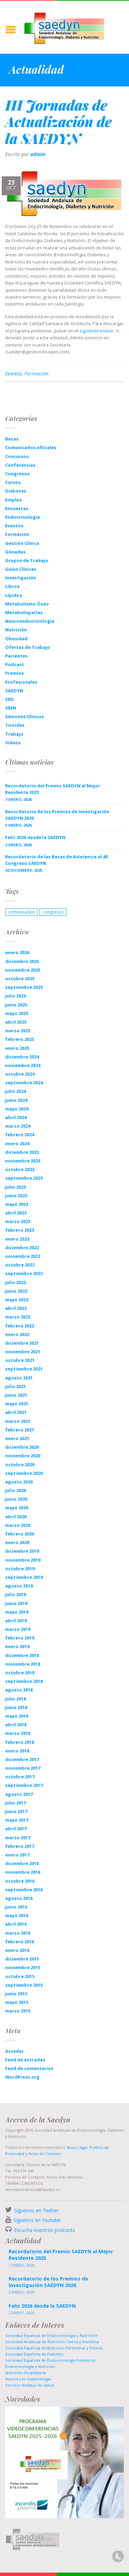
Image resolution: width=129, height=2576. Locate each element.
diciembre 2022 (22, 1247)
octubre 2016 (19, 1881)
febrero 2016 (19, 1941)
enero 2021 (17, 1438)
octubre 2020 (19, 1464)
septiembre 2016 (24, 1889)
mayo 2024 (16, 1109)
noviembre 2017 (22, 1768)
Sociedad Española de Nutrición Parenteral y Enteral (54, 2347)
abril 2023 (15, 1213)
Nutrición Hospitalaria (25, 2372)
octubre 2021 (19, 1360)
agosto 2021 (19, 1378)
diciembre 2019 (22, 1551)
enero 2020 (17, 1542)
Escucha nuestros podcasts (44, 2230)
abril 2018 (15, 1724)
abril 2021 (15, 1412)
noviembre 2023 (22, 1161)
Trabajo (14, 734)
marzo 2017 (17, 1837)
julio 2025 (15, 996)
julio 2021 (15, 1386)
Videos (13, 742)
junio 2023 (16, 1195)
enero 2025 (17, 1048)
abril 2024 (15, 1117)
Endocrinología (22, 517)
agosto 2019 (19, 1586)
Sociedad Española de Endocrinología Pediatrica (50, 2360)
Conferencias (20, 465)
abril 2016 (15, 1924)
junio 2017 (16, 1811)
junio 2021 (16, 1395)
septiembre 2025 (24, 987)
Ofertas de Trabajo (27, 647)
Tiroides (14, 725)
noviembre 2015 (22, 1967)
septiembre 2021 (24, 1369)
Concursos (17, 456)
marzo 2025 (17, 1030)
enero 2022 (17, 1334)
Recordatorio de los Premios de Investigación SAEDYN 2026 (57, 814)
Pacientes (16, 656)
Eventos (13, 373)
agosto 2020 (19, 1482)
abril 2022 (15, 1308)
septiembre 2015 (24, 1985)
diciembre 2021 (22, 1343)
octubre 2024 (19, 1074)
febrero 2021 (19, 1430)
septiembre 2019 (24, 1577)
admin (37, 154)
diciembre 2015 (22, 1959)
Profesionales (21, 682)
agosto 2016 (19, 1898)
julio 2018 (15, 1699)
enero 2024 (17, 1143)
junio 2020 (16, 1499)
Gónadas (15, 552)
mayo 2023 (16, 1204)
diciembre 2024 (22, 1057)
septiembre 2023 (24, 1178)
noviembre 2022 (22, 1256)
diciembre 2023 (22, 1152)
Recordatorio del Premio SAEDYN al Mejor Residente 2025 (52, 789)
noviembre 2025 (22, 970)
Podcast (14, 664)
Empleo (13, 500)
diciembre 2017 (22, 1759)
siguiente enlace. (97, 331)
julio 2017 (15, 1803)
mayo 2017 (16, 1820)
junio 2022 (16, 1291)
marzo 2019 (17, 1629)
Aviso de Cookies (45, 2153)
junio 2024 (16, 1100)
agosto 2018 (19, 1690)
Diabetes (15, 491)
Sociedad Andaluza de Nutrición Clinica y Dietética (52, 2341)
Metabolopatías (24, 612)
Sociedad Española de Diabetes (34, 2354)
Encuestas (16, 508)
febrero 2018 (19, 1742)
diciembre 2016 (22, 1863)
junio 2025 (16, 1005)
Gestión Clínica (22, 543)
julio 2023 (15, 1187)
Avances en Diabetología (28, 2378)
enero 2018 (17, 1751)
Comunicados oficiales (30, 447)
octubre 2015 (19, 1976)
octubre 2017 (19, 1776)
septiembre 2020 (24, 1473)
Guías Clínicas (20, 569)
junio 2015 (16, 1993)
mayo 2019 (16, 1612)
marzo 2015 (17, 2011)
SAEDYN (14, 690)
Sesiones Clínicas (24, 716)
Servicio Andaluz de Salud (29, 2385)
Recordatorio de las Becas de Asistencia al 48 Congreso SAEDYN (56, 860)
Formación (36, 373)
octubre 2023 (19, 1169)
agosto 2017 (19, 1794)
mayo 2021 (16, 1403)
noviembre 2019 (22, 1560)
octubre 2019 (19, 1568)
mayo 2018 (16, 1716)
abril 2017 (15, 1828)
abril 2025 (15, 1022)
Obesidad (16, 638)
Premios (14, 673)
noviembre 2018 (22, 1664)
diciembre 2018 (22, 1655)
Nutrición (16, 630)
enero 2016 (17, 1950)
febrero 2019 (19, 1638)
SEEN (10, 708)
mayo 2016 (16, 1915)
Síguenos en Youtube (37, 2220)
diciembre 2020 (22, 1447)
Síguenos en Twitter (36, 2210)
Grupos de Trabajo (26, 560)
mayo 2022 (16, 1299)
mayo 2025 (16, 1013)
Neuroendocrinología (29, 621)
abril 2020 (15, 1516)
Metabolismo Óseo (27, 604)
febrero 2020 (19, 1534)
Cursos (13, 482)
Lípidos (13, 595)
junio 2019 (16, 1603)
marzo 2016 (17, 1933)
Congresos (17, 473)
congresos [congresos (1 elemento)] (53, 912)
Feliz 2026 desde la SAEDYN (35, 837)
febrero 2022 (19, 1326)
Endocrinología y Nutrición (30, 2366)
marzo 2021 (17, 1421)
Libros (12, 586)
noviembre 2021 (22, 1351)
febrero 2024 (19, 1134)
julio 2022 (15, 1282)
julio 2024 (15, 1091)
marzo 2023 (17, 1221)
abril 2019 (15, 1620)
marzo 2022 (17, 1317)
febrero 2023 (19, 1230)
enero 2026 (17, 952)
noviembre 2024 (22, 1065)
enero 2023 (17, 1239)
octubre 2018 (19, 1672)
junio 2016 (16, 1907)
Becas (12, 439)
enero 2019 (17, 1646)
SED (9, 699)
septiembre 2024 (24, 1082)
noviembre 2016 (22, 1872)
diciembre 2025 (22, 961)
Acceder (14, 2051)
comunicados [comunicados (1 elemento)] (21, 912)
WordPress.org (22, 2077)
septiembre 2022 (24, 1273)
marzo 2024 (17, 1126)
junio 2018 (16, 1707)
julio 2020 (15, 1490)
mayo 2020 (16, 1507)
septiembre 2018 (24, 1681)
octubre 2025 (19, 978)
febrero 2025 (19, 1039)
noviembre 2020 (22, 1455)
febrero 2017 (19, 1846)
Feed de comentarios (29, 2068)
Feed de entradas (25, 2060)
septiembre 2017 (24, 1785)
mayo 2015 (16, 2002)
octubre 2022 (19, 1265)
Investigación (20, 578)
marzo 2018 (17, 1733)
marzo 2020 (17, 1525)
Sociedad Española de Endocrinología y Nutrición (51, 2335)
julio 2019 (15, 1594)
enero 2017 (17, 1855)
